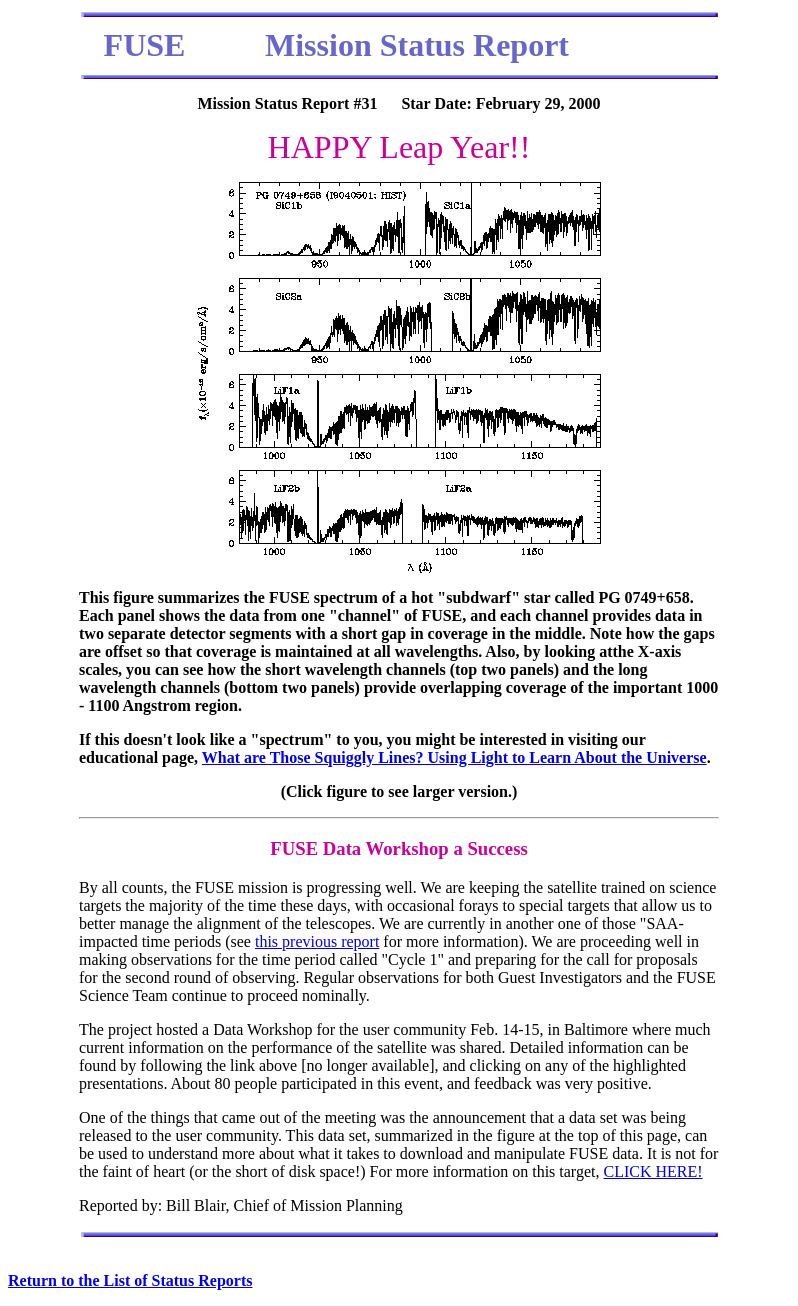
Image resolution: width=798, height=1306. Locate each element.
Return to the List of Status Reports (130, 1280)
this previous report (317, 941)
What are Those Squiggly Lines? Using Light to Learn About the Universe (454, 757)
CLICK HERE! (652, 1171)
